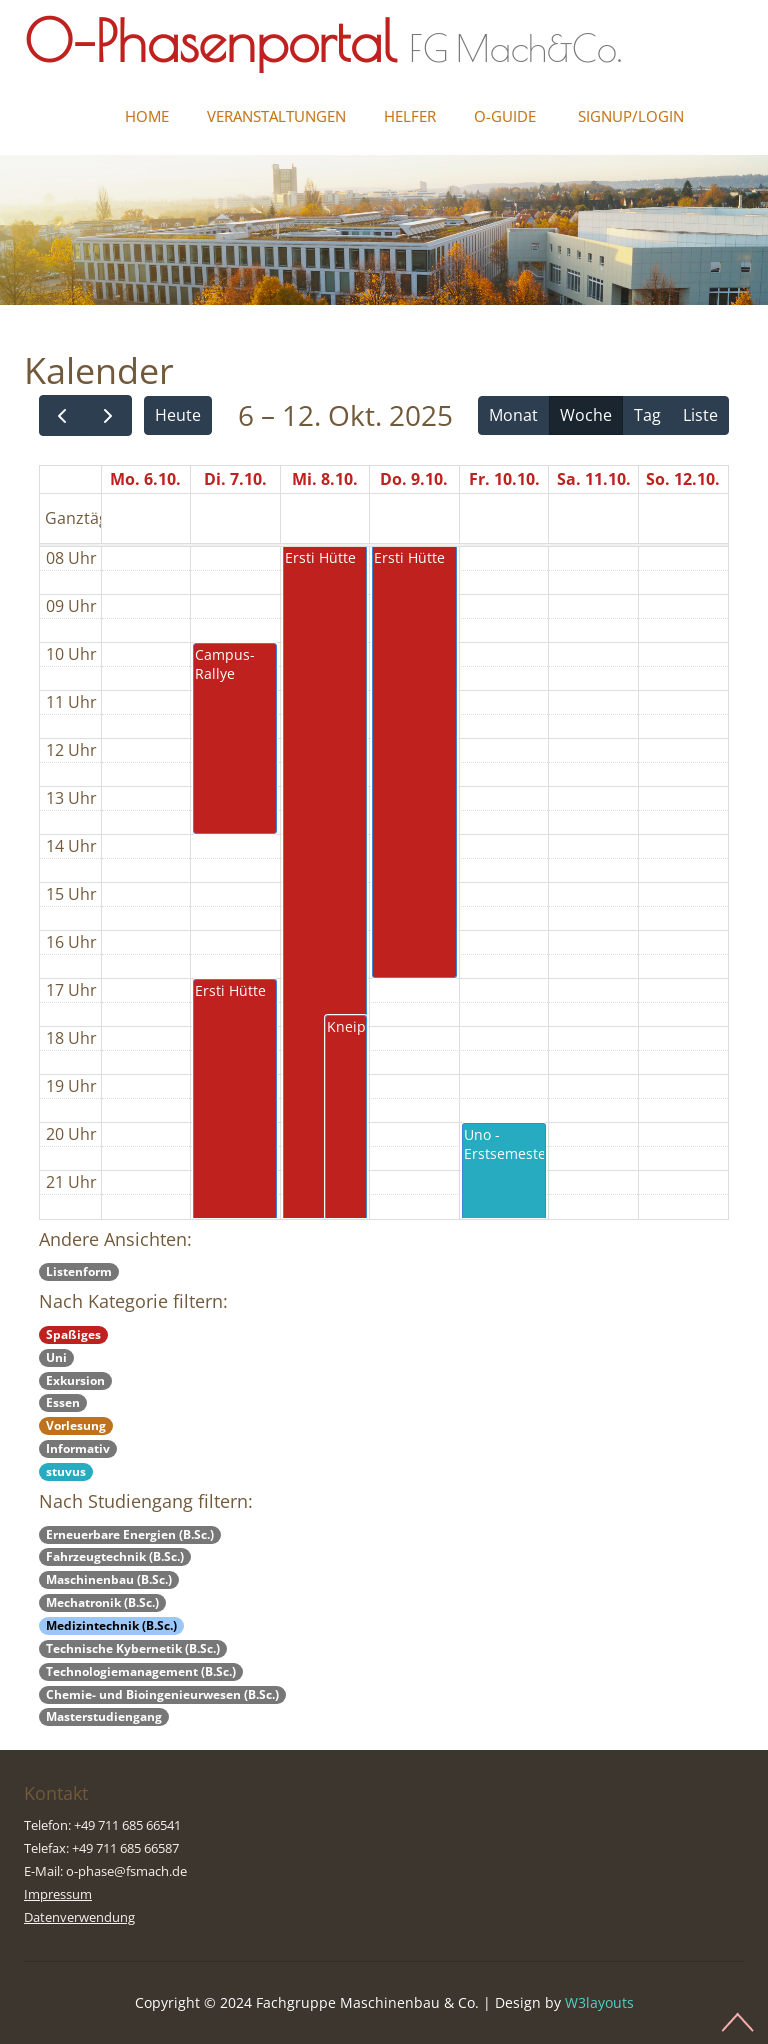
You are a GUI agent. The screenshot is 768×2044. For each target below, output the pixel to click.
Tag (647, 415)
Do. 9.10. (414, 479)
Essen (63, 1402)
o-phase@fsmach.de (126, 1871)
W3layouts (599, 2002)
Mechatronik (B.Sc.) (102, 1602)
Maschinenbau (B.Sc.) (109, 1579)
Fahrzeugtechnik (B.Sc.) (115, 1556)
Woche (586, 415)
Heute (178, 415)
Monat (513, 415)
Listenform (79, 1271)
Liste (700, 415)
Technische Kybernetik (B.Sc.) (133, 1648)
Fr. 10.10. (504, 479)
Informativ (78, 1448)
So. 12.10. (683, 479)
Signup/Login (631, 116)
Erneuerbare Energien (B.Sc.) (130, 1534)
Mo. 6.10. (145, 479)
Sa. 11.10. (594, 479)
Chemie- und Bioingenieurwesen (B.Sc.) (162, 1694)
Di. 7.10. (235, 479)
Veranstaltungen (276, 116)
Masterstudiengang (104, 1716)
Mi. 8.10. (325, 479)
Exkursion (75, 1380)
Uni (56, 1357)
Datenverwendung (79, 1917)
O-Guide (505, 116)
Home (147, 116)
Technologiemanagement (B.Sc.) (141, 1671)
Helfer (410, 116)
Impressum (58, 1894)
